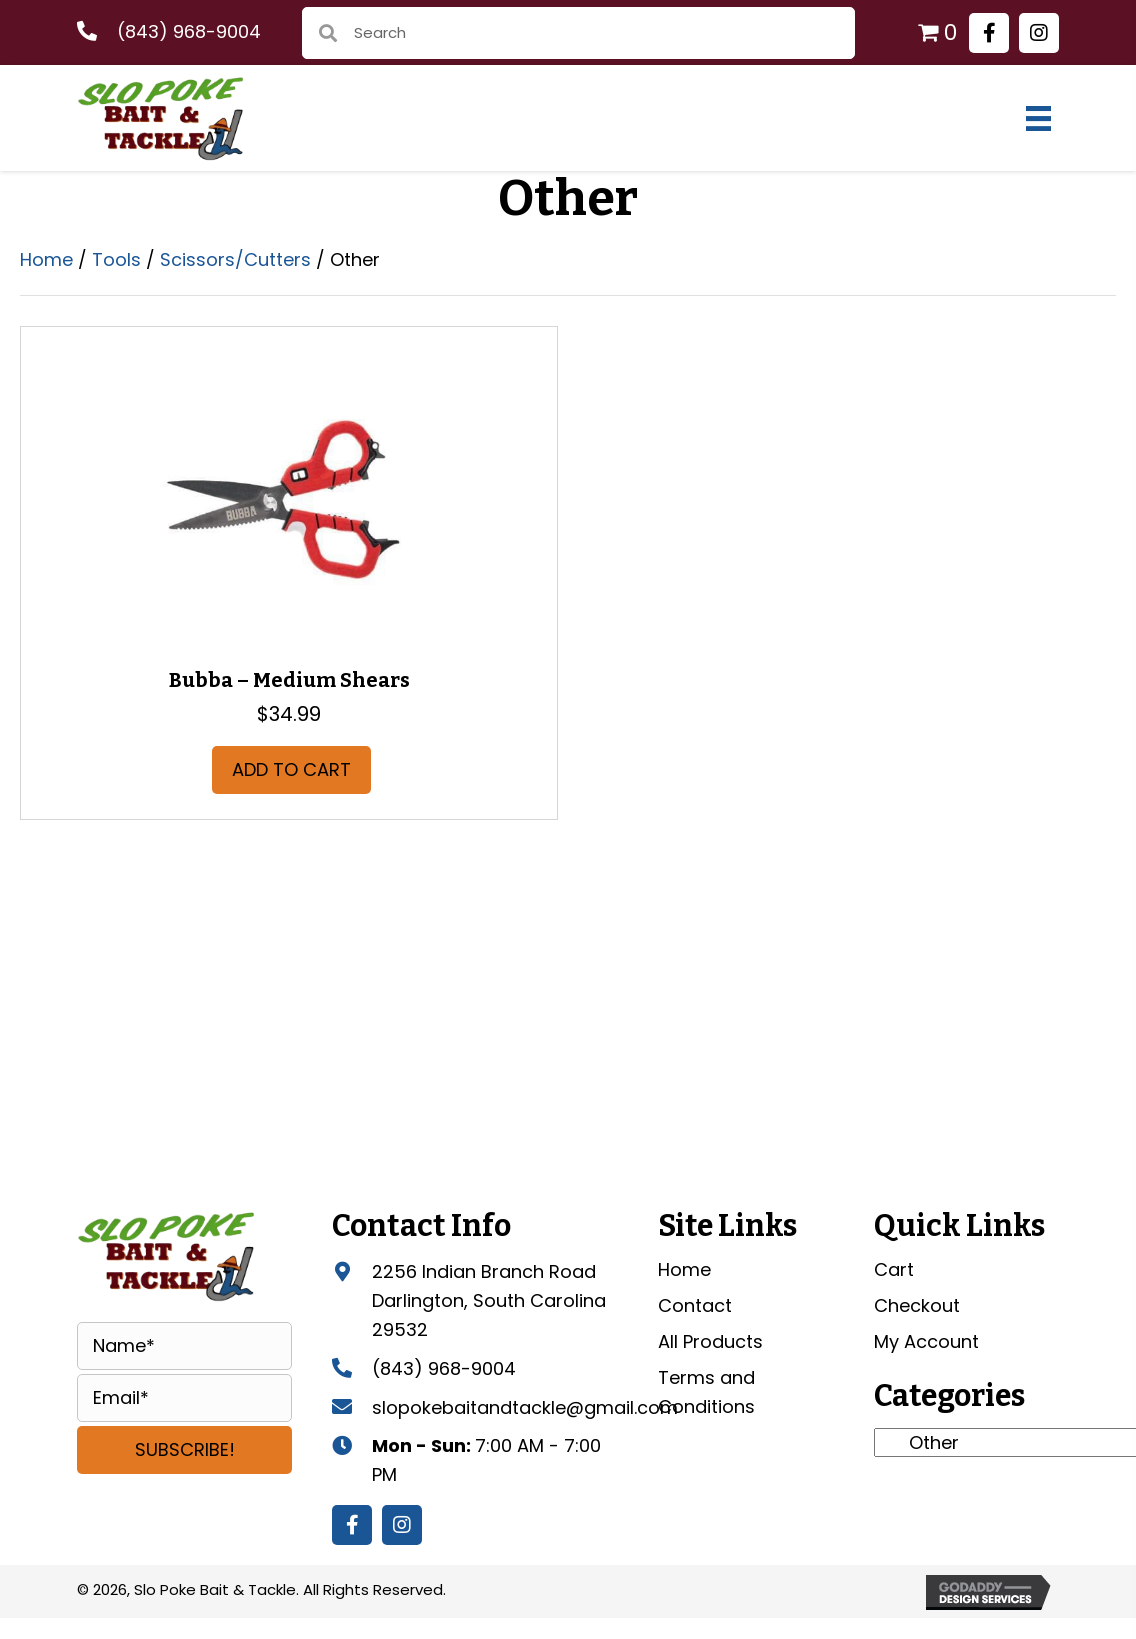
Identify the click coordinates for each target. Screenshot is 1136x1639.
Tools (116, 259)
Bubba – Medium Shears (289, 680)
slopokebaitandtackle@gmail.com (525, 1407)
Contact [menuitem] (695, 1305)
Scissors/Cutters (235, 259)
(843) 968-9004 (189, 31)
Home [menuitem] (684, 1269)
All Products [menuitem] (710, 1341)
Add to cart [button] (291, 769)
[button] (989, 33)
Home (46, 259)
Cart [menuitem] (894, 1269)
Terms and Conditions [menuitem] (706, 1392)
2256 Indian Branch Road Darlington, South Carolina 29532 (489, 1300)
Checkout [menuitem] (917, 1305)
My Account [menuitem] (926, 1341)
